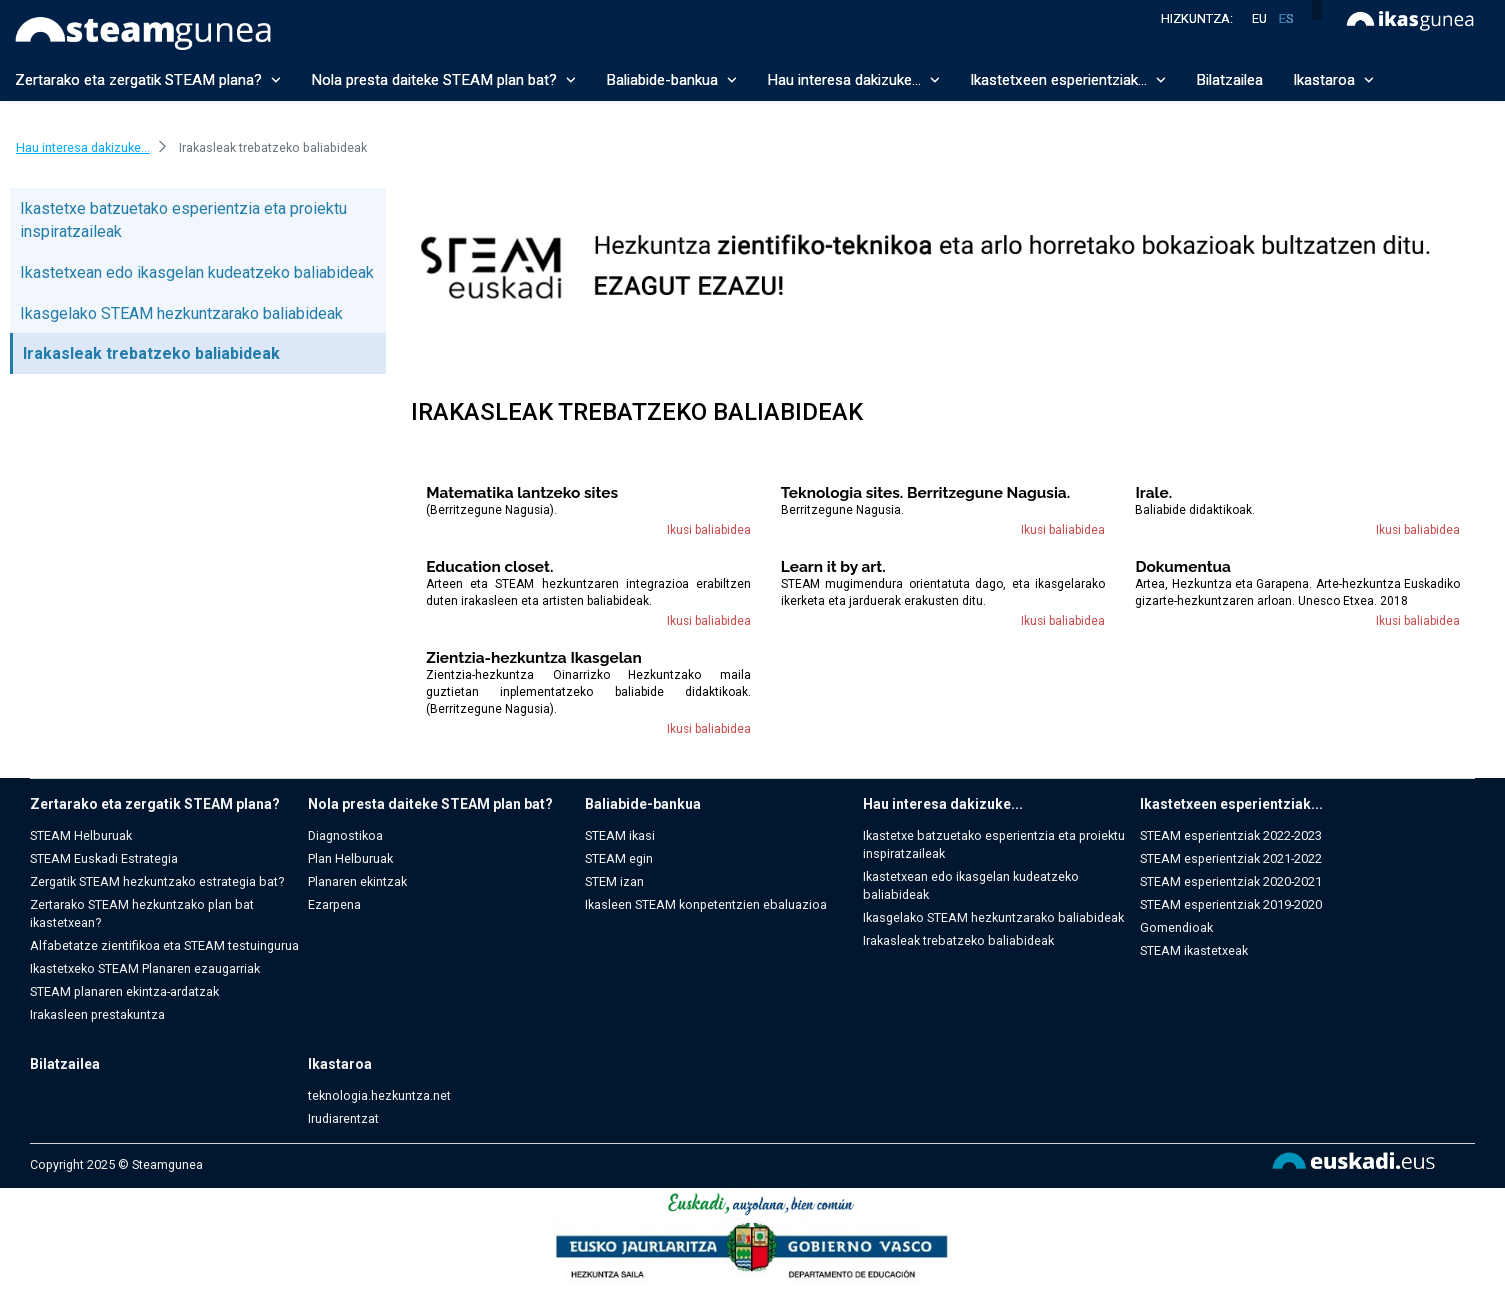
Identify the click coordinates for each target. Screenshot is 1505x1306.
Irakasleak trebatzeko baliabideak (151, 353)
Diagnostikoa (345, 835)
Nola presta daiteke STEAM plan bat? (430, 804)
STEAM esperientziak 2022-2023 (1231, 835)
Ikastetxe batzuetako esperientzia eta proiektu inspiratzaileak (994, 844)
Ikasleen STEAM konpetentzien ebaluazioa (706, 904)
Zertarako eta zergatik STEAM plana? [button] (148, 80)
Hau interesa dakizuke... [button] (853, 80)
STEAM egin (619, 858)
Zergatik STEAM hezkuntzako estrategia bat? (157, 881)
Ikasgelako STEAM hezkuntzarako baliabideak (181, 313)
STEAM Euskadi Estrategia (104, 858)
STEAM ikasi (620, 835)
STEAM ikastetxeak (1194, 950)
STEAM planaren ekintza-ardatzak (124, 991)
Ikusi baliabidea (709, 530)
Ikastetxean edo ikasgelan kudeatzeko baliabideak (197, 272)
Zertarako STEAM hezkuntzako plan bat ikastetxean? (142, 913)
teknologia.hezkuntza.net (379, 1095)
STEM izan (614, 881)
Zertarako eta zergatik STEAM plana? (155, 804)
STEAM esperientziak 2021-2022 (1231, 858)
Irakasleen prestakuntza (97, 1014)
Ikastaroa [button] (1333, 80)
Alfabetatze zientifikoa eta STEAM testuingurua (164, 945)
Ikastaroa (340, 1064)
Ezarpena (334, 904)
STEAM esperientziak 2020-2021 (1231, 881)
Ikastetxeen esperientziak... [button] (1068, 80)
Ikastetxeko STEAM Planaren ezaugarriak (145, 968)
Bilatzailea (1229, 80)
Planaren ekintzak (357, 881)
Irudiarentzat (343, 1118)
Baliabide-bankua (643, 804)
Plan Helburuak (350, 858)
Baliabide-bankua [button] (671, 80)
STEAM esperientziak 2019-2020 (1231, 904)
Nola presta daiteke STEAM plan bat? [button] (443, 80)
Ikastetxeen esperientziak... (1231, 804)
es (1286, 18)
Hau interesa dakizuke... (943, 804)
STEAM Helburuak (81, 835)
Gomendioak (1176, 927)
